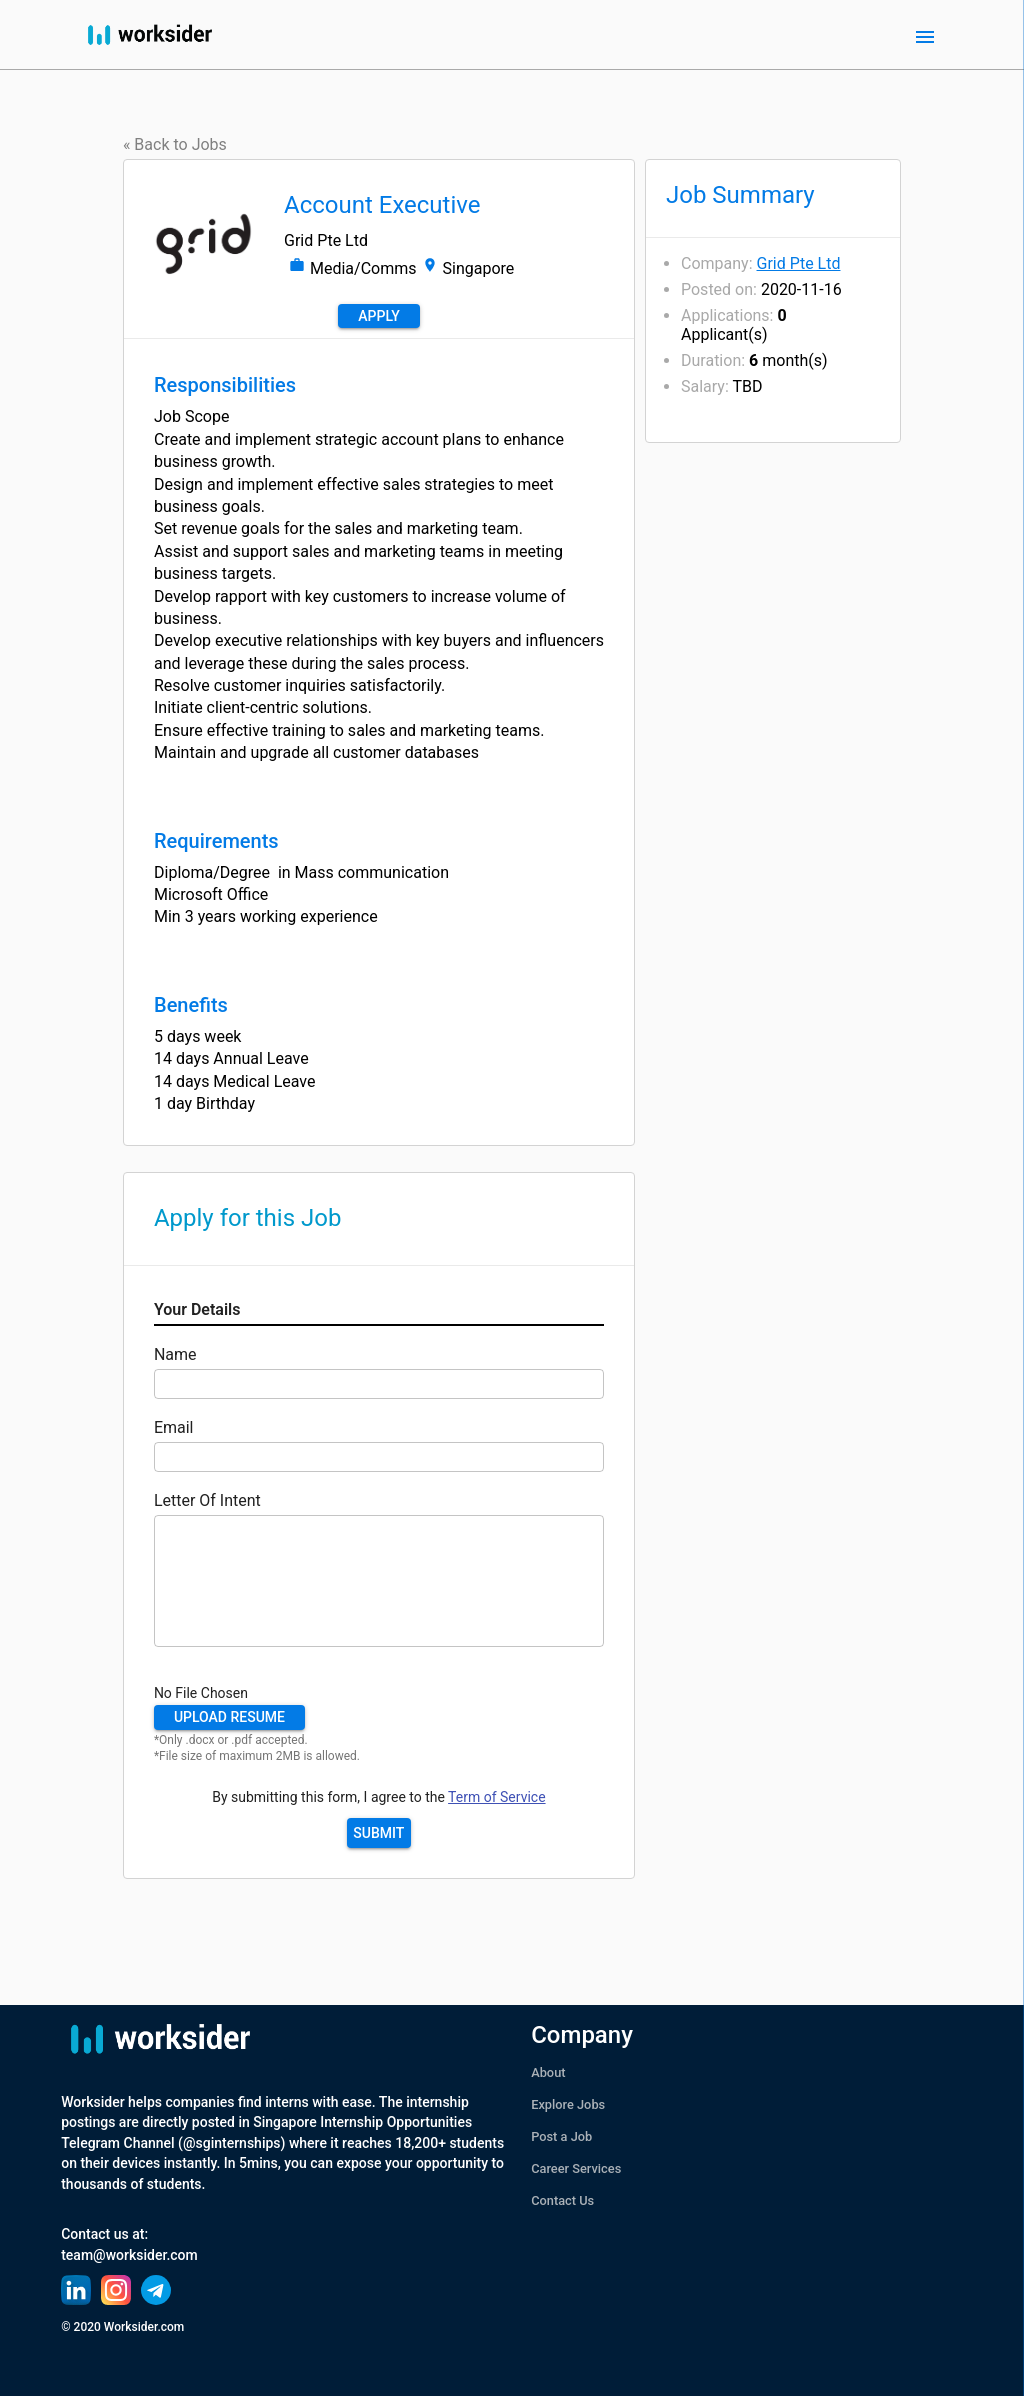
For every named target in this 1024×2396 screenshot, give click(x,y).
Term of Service (496, 1797)
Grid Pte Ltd (799, 263)
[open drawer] (925, 37)
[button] (229, 1717)
